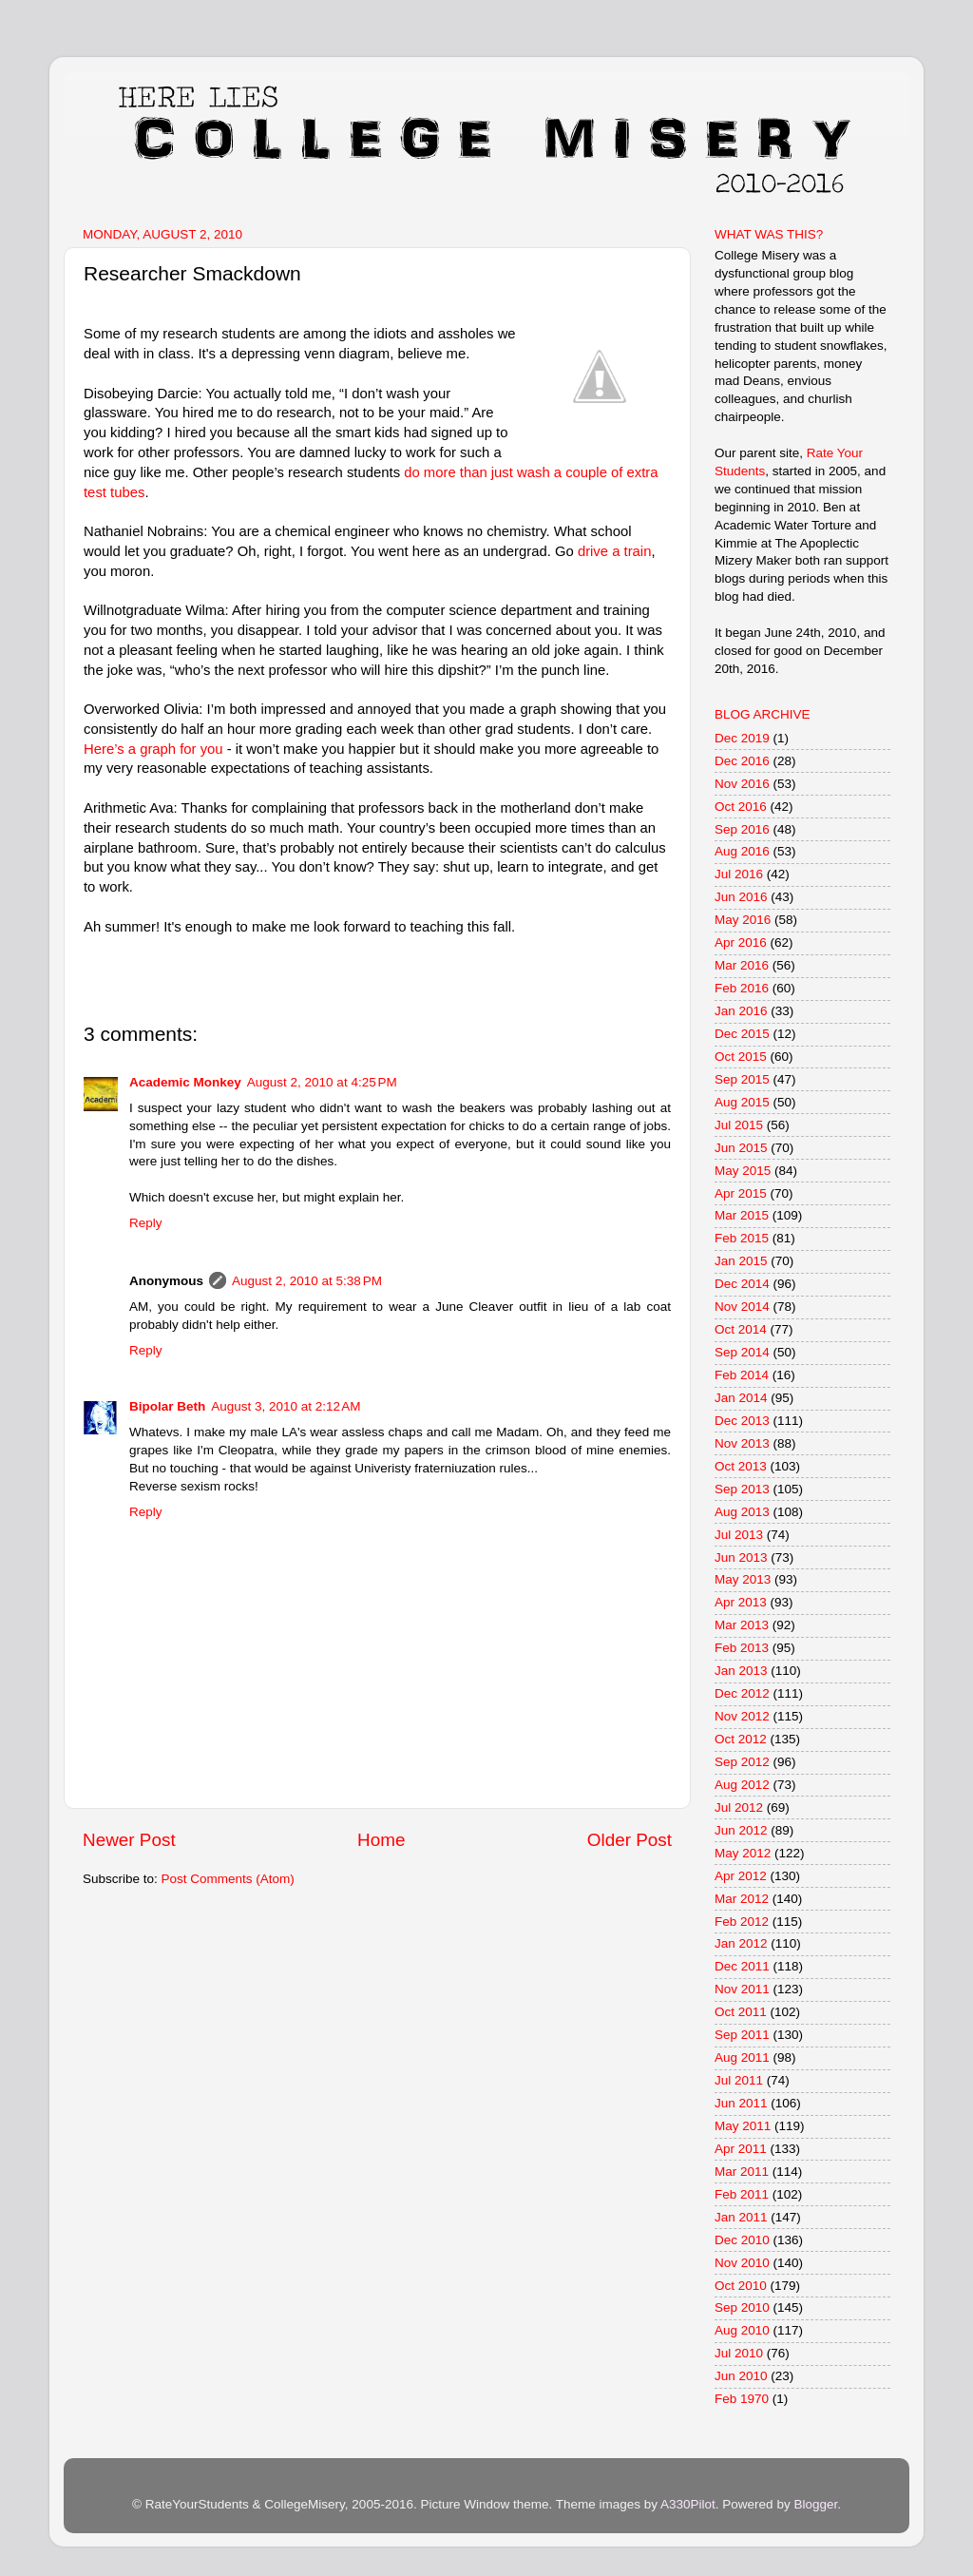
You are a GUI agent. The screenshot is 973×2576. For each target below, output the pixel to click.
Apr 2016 (741, 942)
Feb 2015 (742, 1238)
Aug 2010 (742, 2330)
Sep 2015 (742, 1079)
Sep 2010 (742, 2307)
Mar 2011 (742, 2171)
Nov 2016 (742, 784)
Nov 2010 (742, 2263)
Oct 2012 (741, 1739)
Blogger (815, 2504)
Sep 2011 (742, 2035)
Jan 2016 (741, 1011)
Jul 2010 (739, 2353)
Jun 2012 (741, 1830)
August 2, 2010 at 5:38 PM (307, 1281)
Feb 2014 (742, 1375)
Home (381, 1840)
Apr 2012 (741, 1876)
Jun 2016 (741, 897)
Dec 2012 (742, 1693)
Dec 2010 (742, 2240)
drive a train (615, 551)
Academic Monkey (185, 1082)
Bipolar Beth (167, 1406)
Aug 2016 (742, 851)
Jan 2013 (741, 1670)
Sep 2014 (742, 1352)
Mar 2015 (742, 1215)
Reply (145, 1223)
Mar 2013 (742, 1625)
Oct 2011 (741, 2012)
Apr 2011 (741, 2149)
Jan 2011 (741, 2217)
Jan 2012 (741, 1943)
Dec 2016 (742, 761)
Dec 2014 (742, 1284)
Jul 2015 (739, 1125)
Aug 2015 (742, 1102)
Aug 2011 (742, 2057)
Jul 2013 (739, 1535)
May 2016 (743, 920)
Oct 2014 (741, 1329)
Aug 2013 (742, 1512)
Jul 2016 (739, 874)
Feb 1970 (742, 2399)
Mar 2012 (742, 1899)
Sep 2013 (742, 1489)
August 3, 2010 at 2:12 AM (285, 1406)
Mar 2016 (742, 965)
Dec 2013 (742, 1420)
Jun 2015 (741, 1148)
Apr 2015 (741, 1193)
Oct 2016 (741, 806)
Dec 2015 (742, 1034)
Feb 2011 (742, 2194)
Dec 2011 (742, 1966)
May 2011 (743, 2126)
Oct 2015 (741, 1056)
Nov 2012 (742, 1716)
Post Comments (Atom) (228, 1879)
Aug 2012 (742, 1785)
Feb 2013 (742, 1648)
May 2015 (743, 1170)
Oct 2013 (741, 1466)
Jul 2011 (739, 2080)
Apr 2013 (741, 1602)
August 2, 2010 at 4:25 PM (322, 1082)
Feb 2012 (742, 1921)
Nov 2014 (742, 1306)
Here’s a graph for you (153, 749)
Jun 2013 (741, 1557)
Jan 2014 (741, 1398)
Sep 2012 (742, 1762)
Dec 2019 (742, 738)
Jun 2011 (741, 2103)
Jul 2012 (739, 1807)
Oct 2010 (741, 2285)
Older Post (629, 1840)
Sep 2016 (742, 829)
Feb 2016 (742, 988)
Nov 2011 (742, 1989)
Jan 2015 (741, 1261)
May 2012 (743, 1853)
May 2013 (743, 1579)
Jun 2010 (741, 2376)
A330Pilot (687, 2504)
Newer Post (129, 1840)
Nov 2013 (742, 1443)
